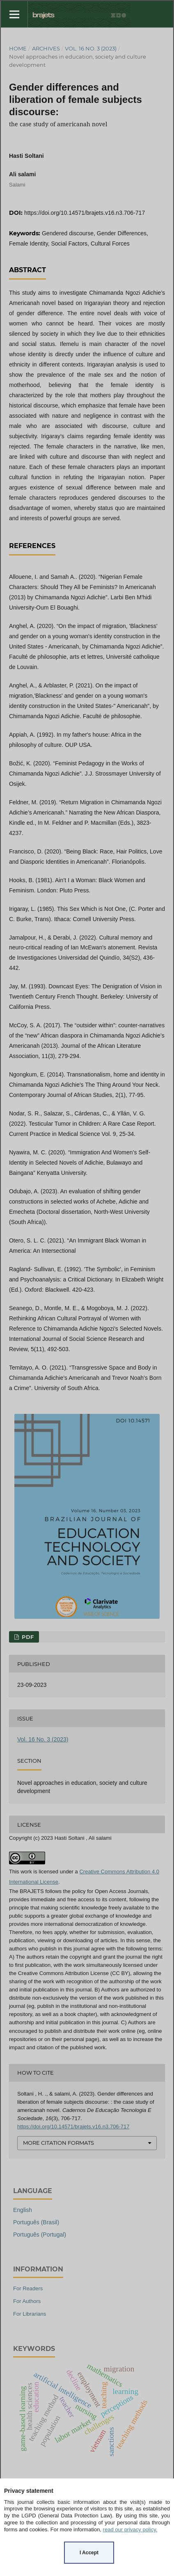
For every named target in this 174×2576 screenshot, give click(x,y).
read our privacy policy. (130, 2529)
